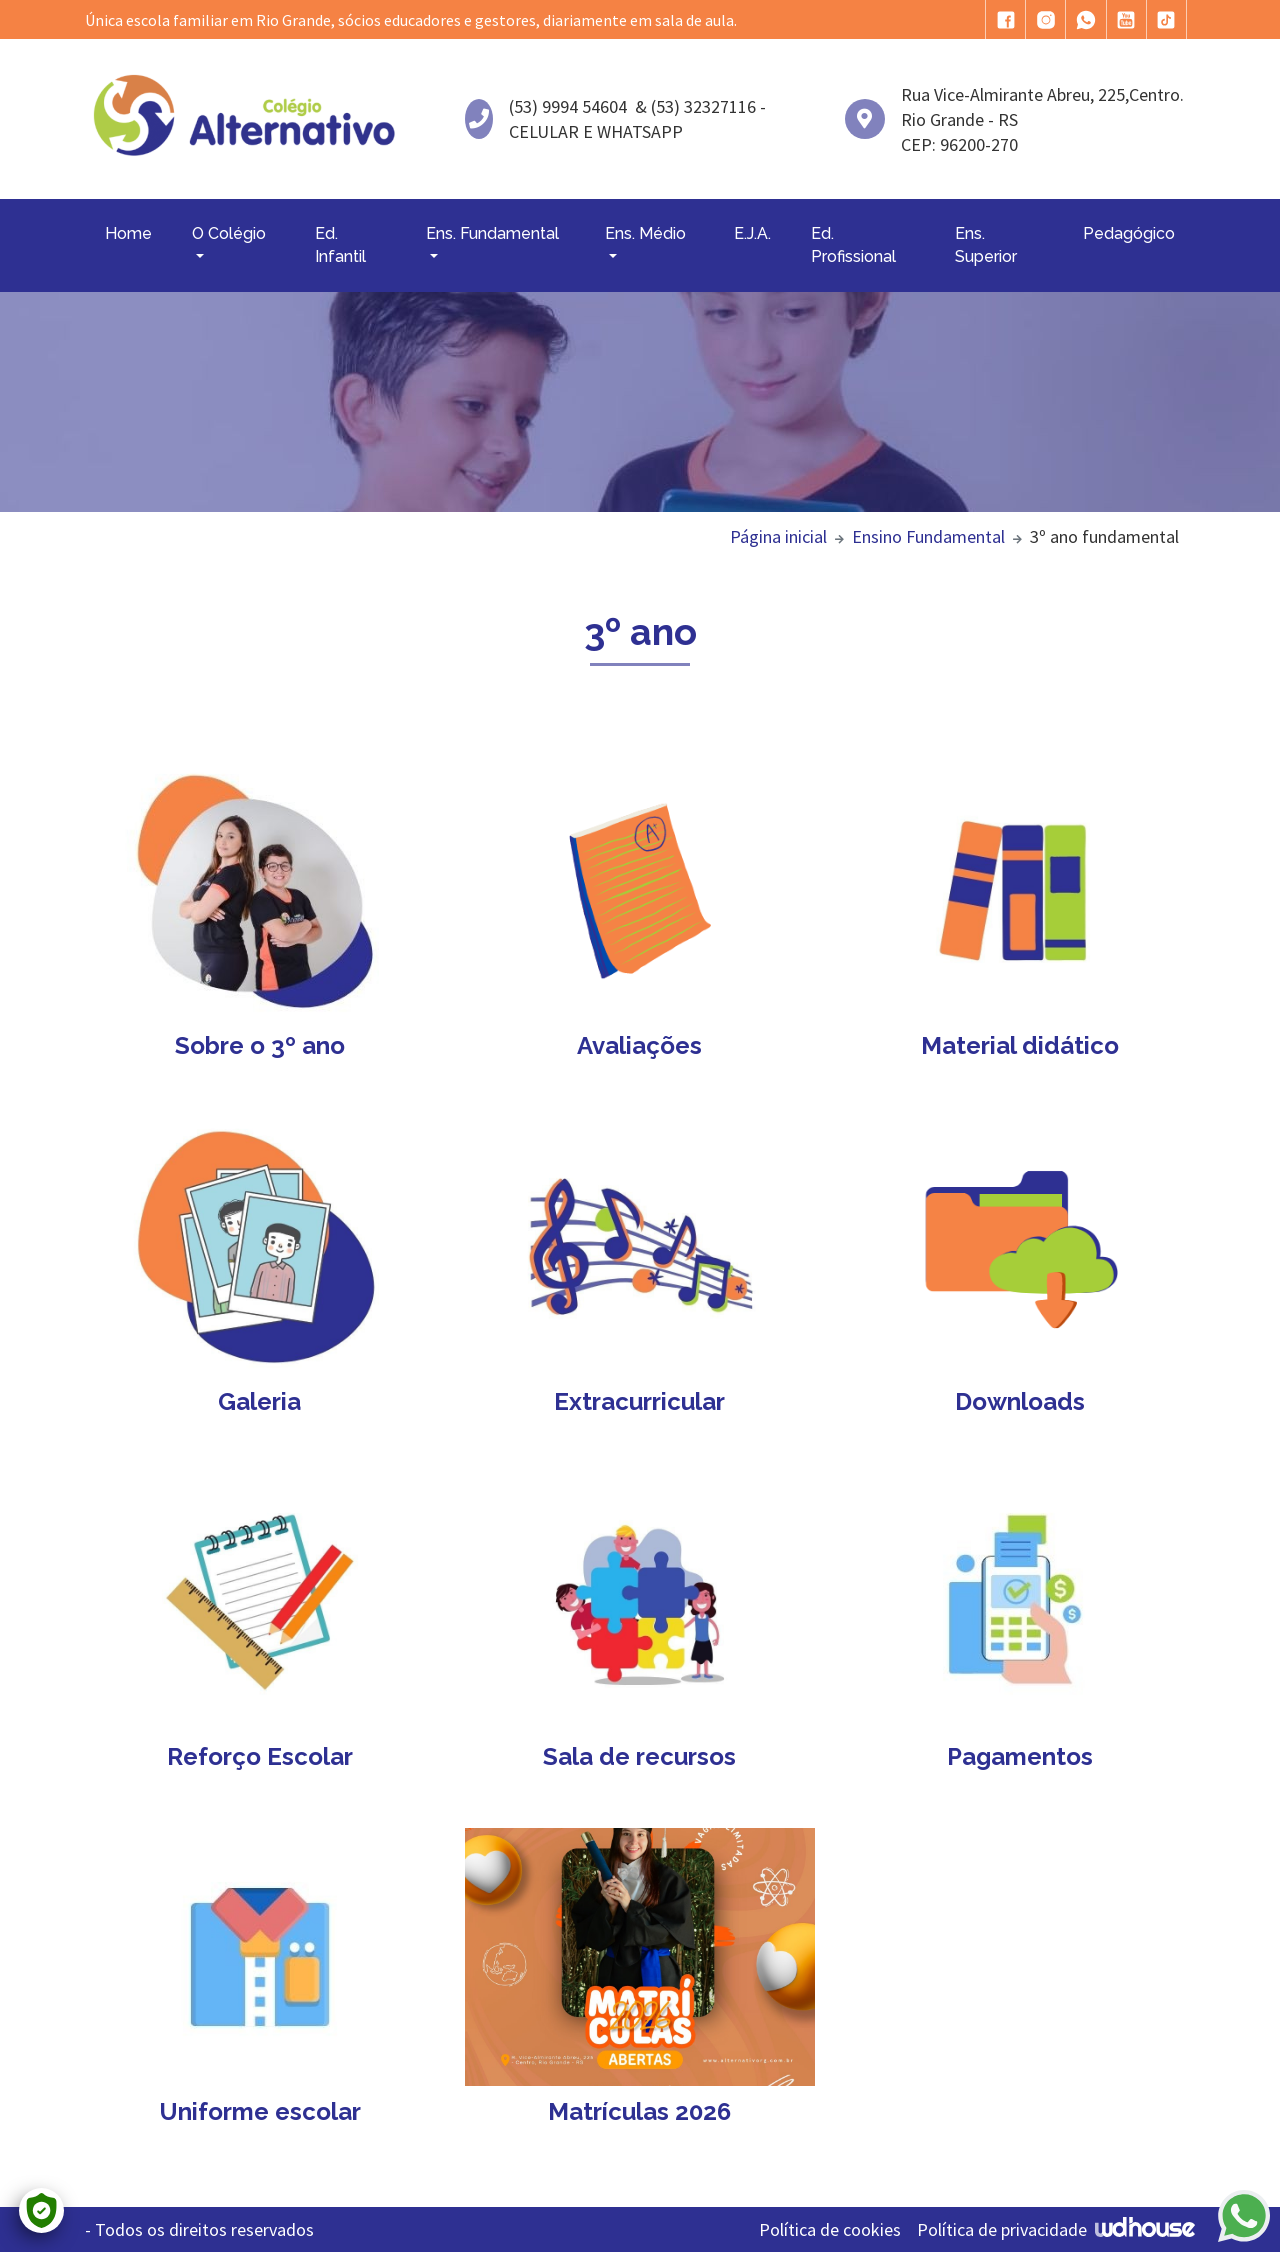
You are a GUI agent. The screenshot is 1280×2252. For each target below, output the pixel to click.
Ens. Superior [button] (986, 244)
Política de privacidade (1002, 2229)
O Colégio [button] (229, 233)
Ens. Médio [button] (645, 233)
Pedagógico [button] (1129, 233)
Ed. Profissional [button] (853, 244)
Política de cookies (830, 2229)
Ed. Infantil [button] (340, 244)
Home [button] (128, 233)
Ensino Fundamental (928, 536)
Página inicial (778, 536)
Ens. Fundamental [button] (492, 233)
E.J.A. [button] (752, 233)
